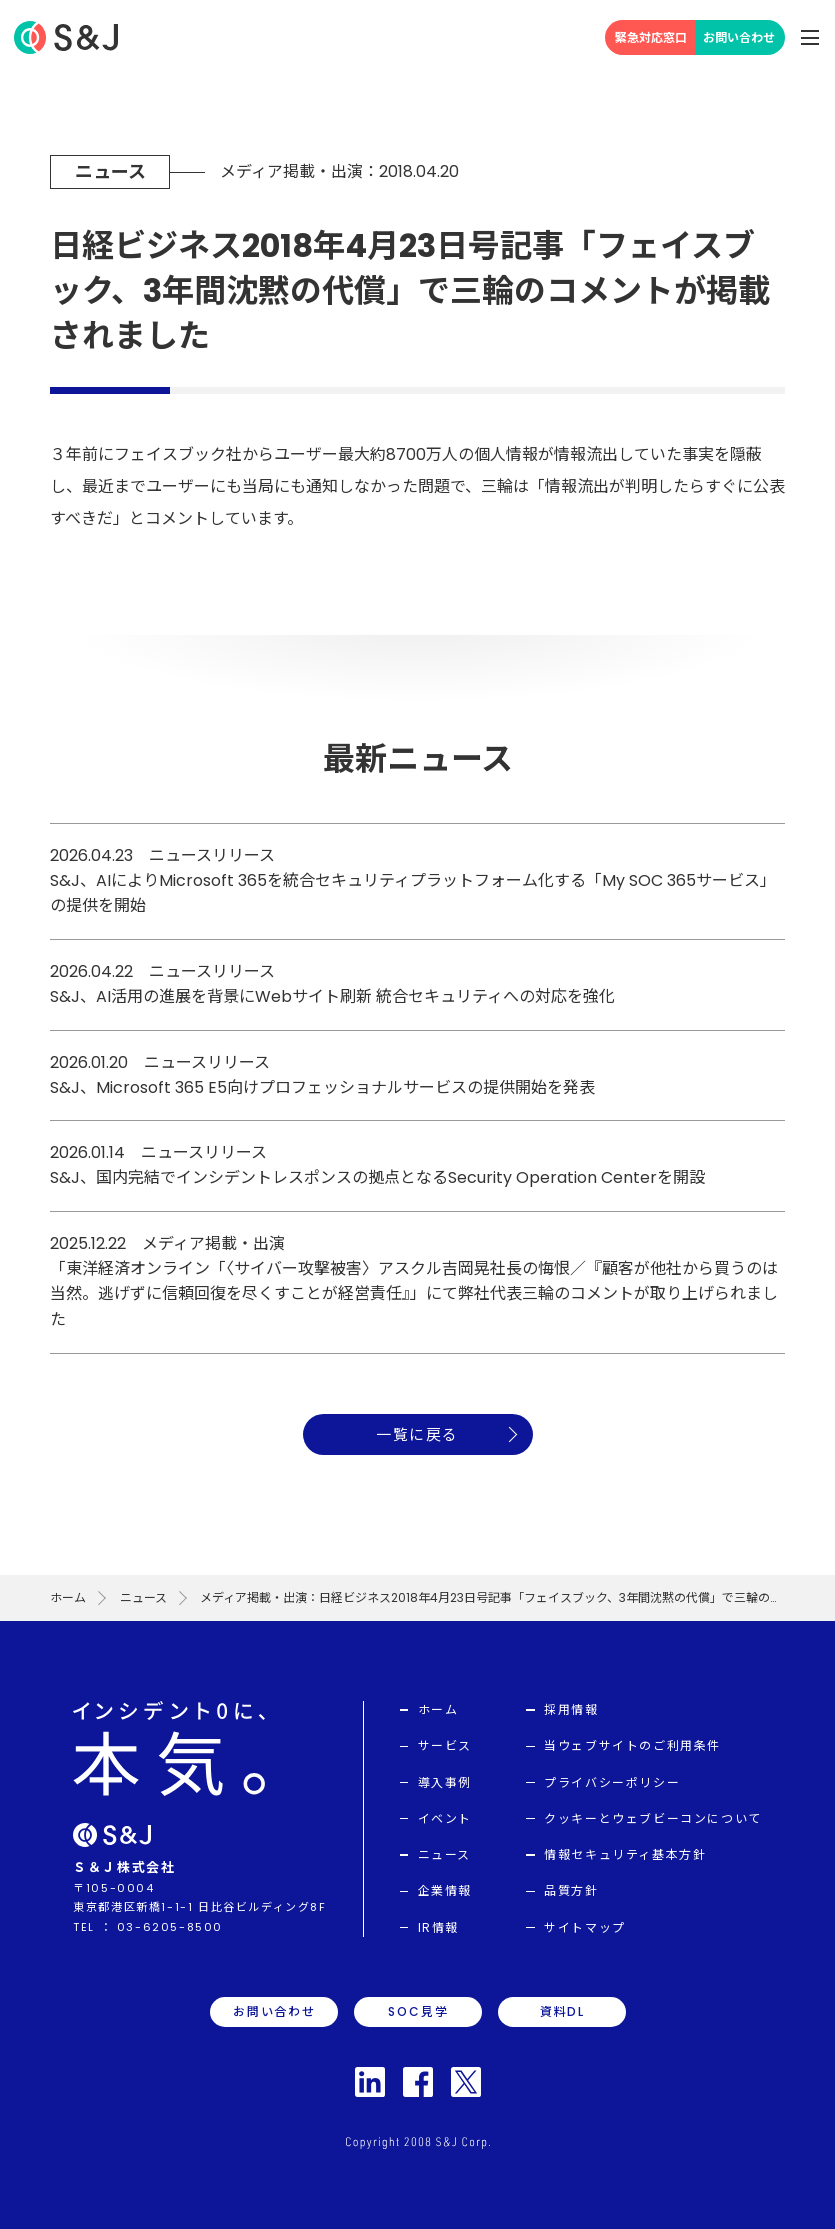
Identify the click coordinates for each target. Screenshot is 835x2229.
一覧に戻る (417, 1434)
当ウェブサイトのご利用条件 (632, 1745)
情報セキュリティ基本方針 (625, 1854)
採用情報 (571, 1709)
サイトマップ (585, 1927)
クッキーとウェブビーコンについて (653, 1818)
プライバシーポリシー (612, 1782)
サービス (445, 1745)
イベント (445, 1818)
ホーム (68, 1597)
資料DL (562, 2011)
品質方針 (571, 1890)
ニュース (143, 1597)
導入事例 (445, 1782)
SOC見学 (418, 2011)
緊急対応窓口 (651, 37)
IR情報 (438, 1927)
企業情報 (445, 1890)
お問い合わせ (739, 37)
